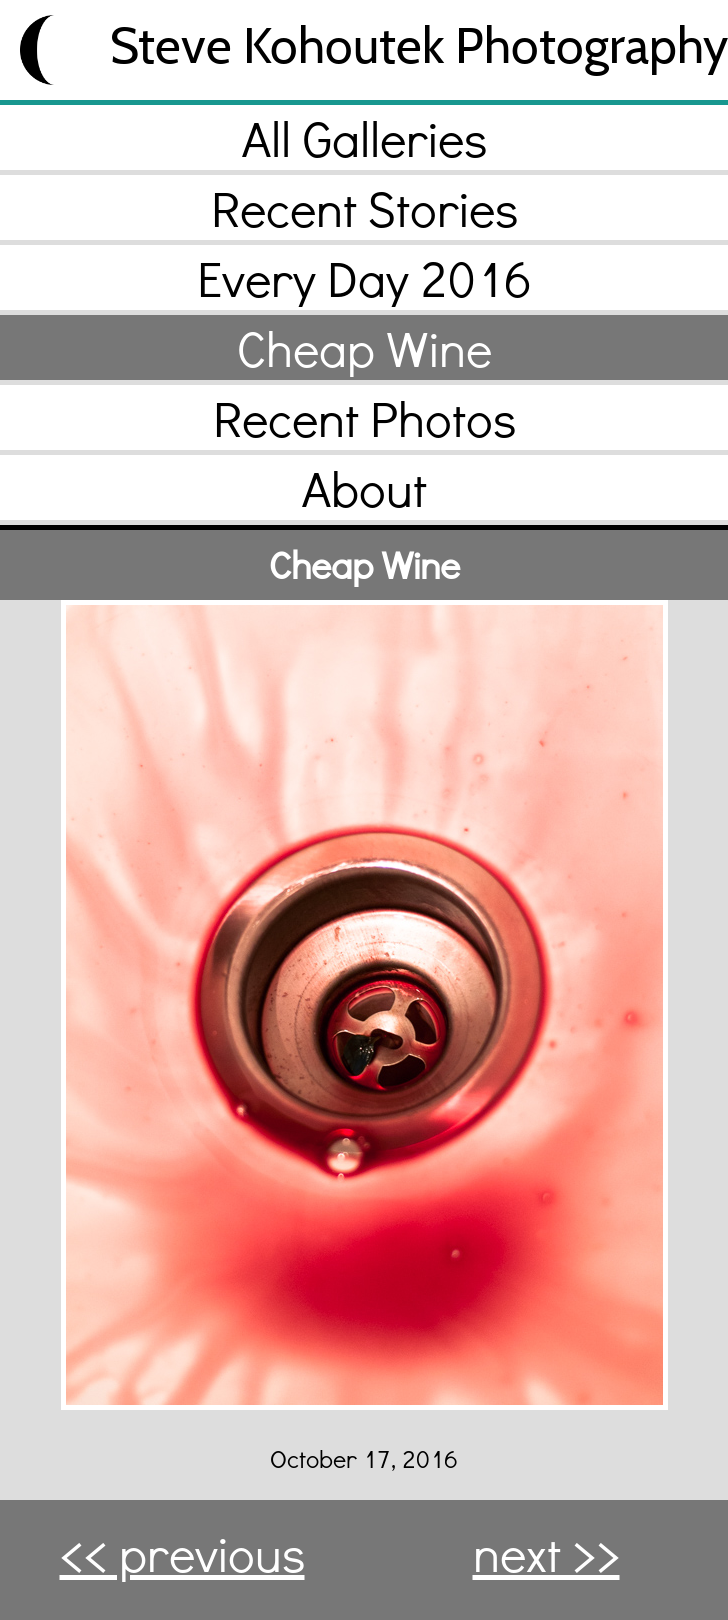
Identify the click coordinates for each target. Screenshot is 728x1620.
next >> (546, 1552)
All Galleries (364, 137)
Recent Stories (364, 207)
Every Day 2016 (364, 277)
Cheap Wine (364, 347)
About (364, 487)
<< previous (182, 1552)
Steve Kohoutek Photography (419, 45)
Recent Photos (364, 417)
